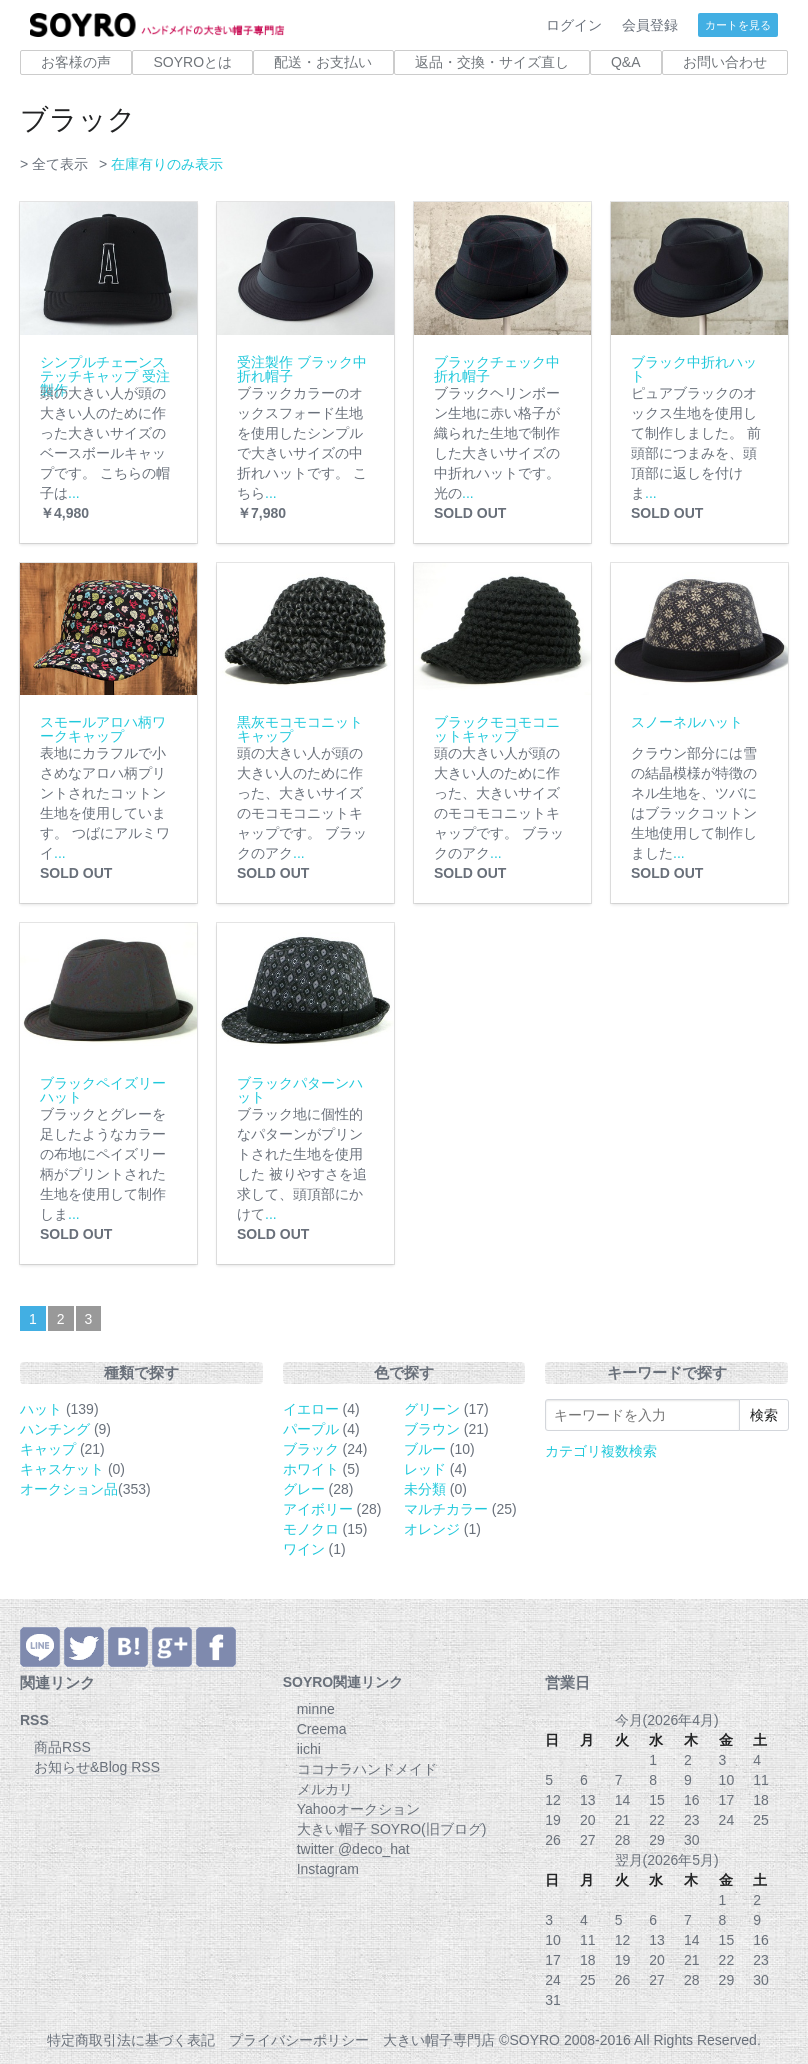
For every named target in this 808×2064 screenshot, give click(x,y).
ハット (41, 1409)
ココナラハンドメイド (367, 1769)
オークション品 (69, 1489)
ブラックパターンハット (300, 1090)
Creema (322, 1729)
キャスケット (62, 1469)
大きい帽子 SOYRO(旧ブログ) (392, 1829)
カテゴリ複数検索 (601, 1451)
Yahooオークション (358, 1809)
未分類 (425, 1489)
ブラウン (432, 1429)
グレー (304, 1489)
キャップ (48, 1449)
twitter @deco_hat (353, 1849)
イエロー (311, 1409)
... (74, 493)
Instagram (328, 1869)
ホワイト (311, 1469)
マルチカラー (446, 1509)
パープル (311, 1429)
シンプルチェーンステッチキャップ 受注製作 (105, 376)
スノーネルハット (687, 722)
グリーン (432, 1409)
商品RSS (62, 1747)
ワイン (304, 1549)
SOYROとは (192, 62)
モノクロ (311, 1529)
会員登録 (650, 25)
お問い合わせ (725, 62)
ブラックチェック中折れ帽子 (497, 369)
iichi (309, 1749)
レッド (425, 1469)
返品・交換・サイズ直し (492, 62)
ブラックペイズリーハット (103, 1090)
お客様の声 (76, 62)
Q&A (626, 62)
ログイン (574, 25)
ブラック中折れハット (694, 369)
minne (316, 1709)
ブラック (311, 1449)
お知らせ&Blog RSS (97, 1767)
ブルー (425, 1449)
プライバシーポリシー (299, 2040)
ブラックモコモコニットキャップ (497, 729)
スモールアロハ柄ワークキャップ (103, 729)
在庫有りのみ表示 (167, 164)
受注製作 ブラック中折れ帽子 (302, 369)
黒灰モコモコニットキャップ (300, 729)
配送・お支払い (323, 62)
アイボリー (318, 1509)
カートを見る (738, 25)
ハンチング (55, 1429)
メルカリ (325, 1789)
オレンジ (432, 1529)
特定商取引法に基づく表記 (131, 2040)
